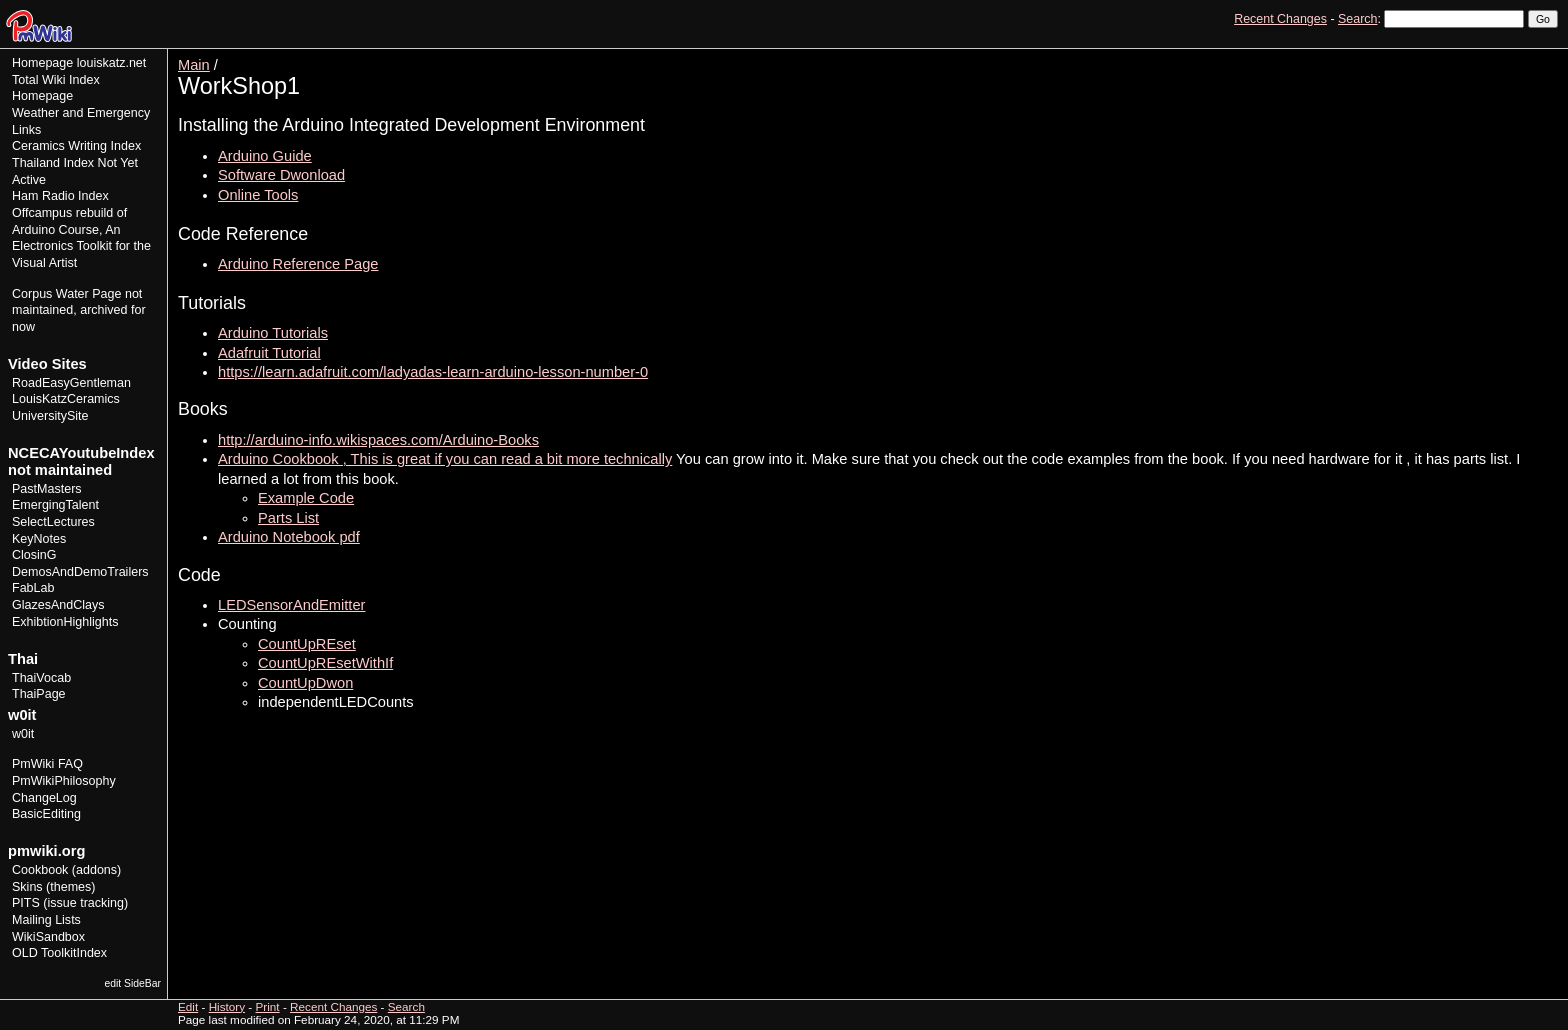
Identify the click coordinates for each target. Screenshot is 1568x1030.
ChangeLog (44, 798)
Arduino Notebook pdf (289, 537)
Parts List (288, 518)
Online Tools (258, 195)
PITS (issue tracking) (70, 903)
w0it (23, 734)
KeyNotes (39, 539)
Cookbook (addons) (66, 870)
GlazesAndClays (58, 605)
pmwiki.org (46, 851)
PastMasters (47, 489)
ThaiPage (39, 694)
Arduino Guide (265, 156)
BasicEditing (46, 814)
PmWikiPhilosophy (64, 781)
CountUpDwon (305, 683)
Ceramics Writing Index (76, 146)
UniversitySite (50, 416)
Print (1541, 55)
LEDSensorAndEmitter (291, 605)
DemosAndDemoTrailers (80, 572)
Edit (1456, 55)
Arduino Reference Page (298, 264)
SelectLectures (53, 522)
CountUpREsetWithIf (325, 663)
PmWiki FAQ (47, 764)
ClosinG (34, 555)
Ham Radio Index (60, 196)
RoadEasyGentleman (71, 383)
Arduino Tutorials (273, 333)
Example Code (306, 498)
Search (1357, 19)
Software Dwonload (281, 175)
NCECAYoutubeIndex (81, 453)
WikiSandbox (48, 937)
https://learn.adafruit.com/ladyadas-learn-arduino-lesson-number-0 (433, 372)
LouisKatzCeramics (66, 399)
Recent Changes (1280, 19)
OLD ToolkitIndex (59, 953)
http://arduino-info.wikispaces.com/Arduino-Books (378, 440)
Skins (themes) (53, 887)
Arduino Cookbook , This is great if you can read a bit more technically (445, 459)
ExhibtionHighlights (65, 622)
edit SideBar (132, 983)
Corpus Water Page (66, 294)
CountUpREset (307, 644)
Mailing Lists (46, 920)
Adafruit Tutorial (269, 353)
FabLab (33, 588)
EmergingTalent (55, 505)
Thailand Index (53, 163)
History (1497, 55)
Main (194, 65)
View (1419, 55)
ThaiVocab (41, 678)
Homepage (42, 63)
